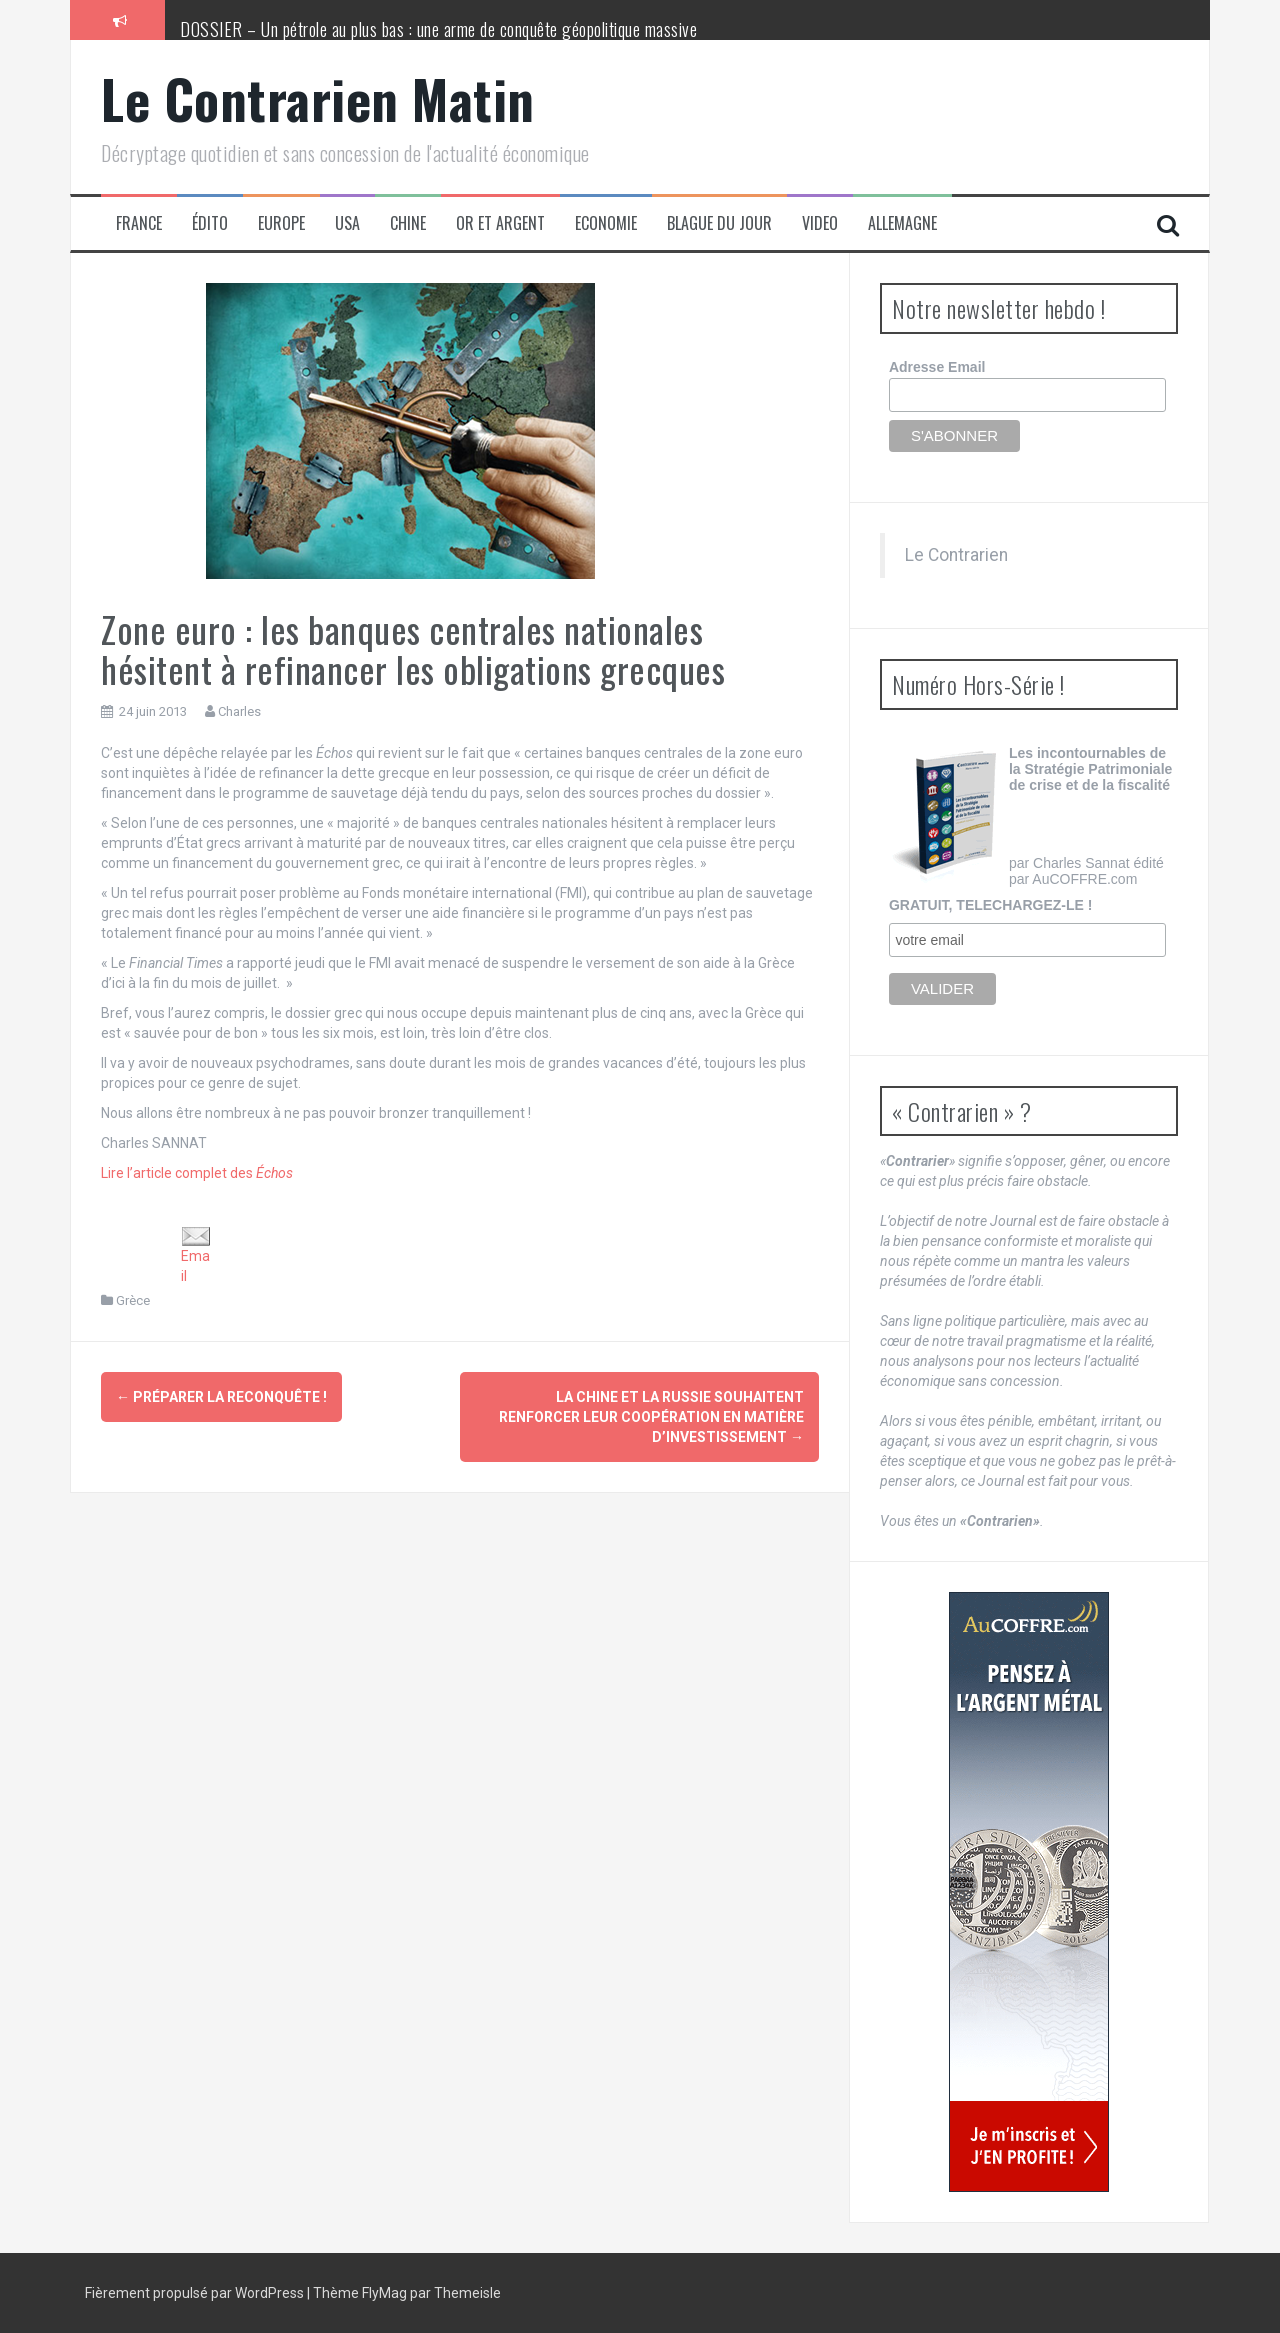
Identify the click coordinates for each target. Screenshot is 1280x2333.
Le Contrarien (956, 555)
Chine (408, 223)
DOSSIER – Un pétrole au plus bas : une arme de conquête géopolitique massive (438, 29)
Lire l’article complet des (197, 1173)
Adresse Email (937, 367)
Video (820, 223)
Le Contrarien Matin (318, 98)
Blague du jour (719, 223)
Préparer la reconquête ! (221, 1397)
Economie (606, 223)
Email (196, 1255)
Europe (281, 223)
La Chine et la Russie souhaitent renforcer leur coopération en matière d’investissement (651, 1417)
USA (347, 223)
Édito (210, 223)
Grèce (133, 1300)
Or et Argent (500, 223)
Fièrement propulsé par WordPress (196, 2293)
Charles (239, 711)
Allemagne (902, 223)
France (139, 223)
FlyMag (384, 2293)
